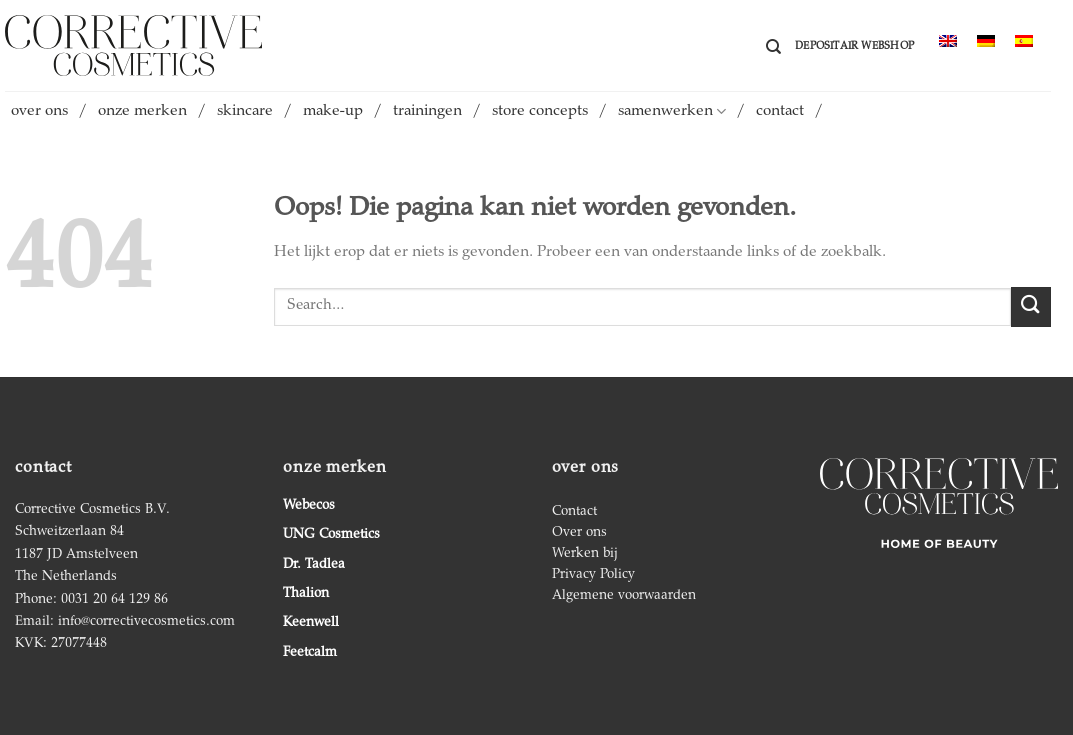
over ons (39, 112)
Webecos (309, 506)
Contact (574, 512)
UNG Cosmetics (331, 535)
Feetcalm (310, 653)
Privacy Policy (593, 575)
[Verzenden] (1031, 306)
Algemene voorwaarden (624, 596)
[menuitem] (948, 42)
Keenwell (311, 623)
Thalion (306, 594)
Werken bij (585, 554)
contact (780, 112)
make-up (333, 112)
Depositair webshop (854, 46)
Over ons (579, 533)
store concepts (540, 112)
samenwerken (672, 111)
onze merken (142, 112)
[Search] (773, 47)
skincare (245, 112)
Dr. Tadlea (314, 565)
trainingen (427, 112)
